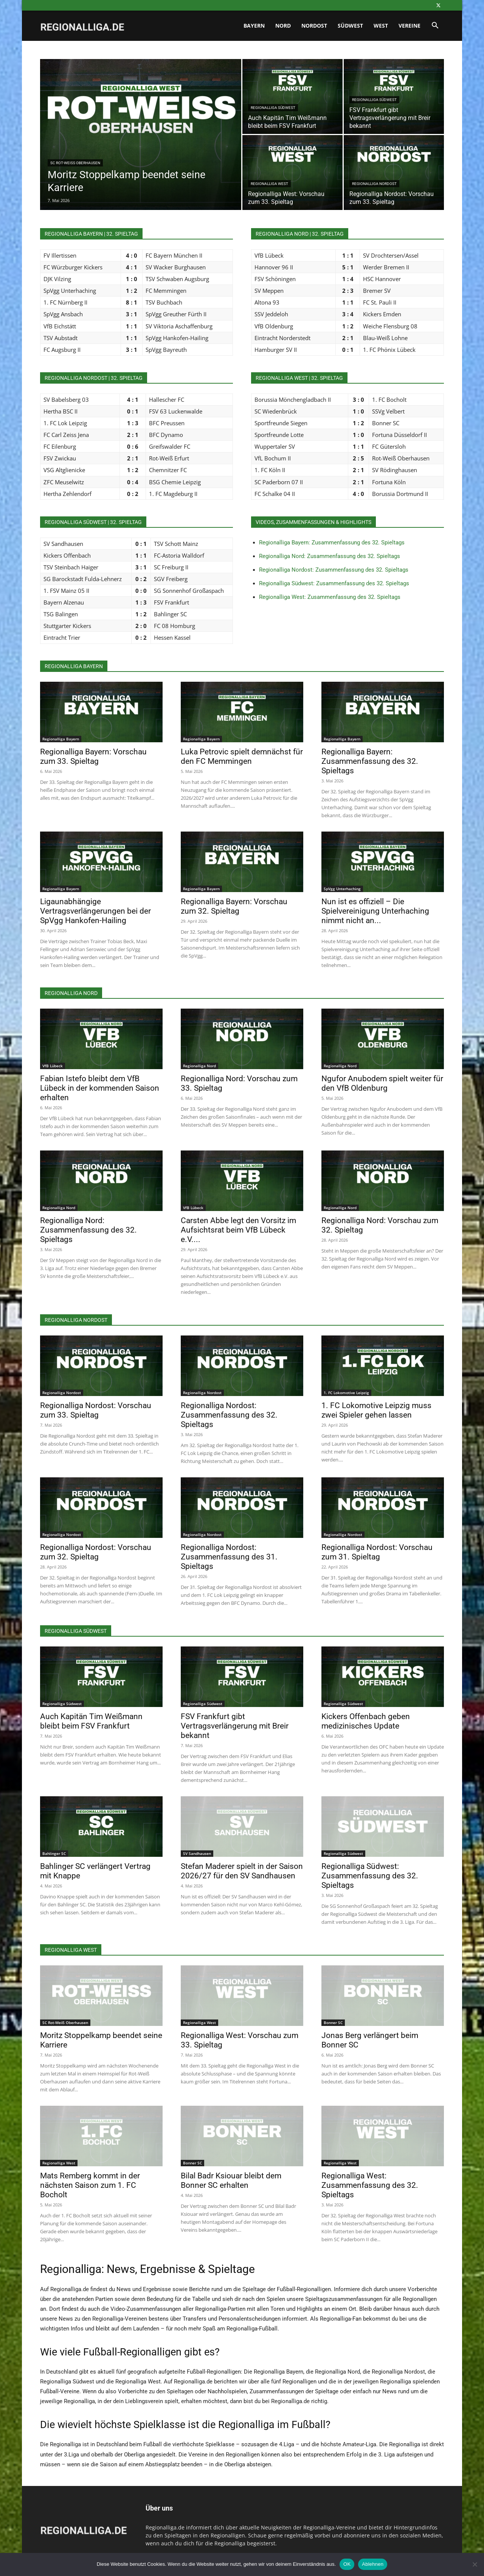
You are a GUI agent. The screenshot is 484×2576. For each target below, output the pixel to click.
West (381, 25)
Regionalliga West (269, 184)
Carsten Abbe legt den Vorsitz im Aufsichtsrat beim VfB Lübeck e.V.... (238, 1230)
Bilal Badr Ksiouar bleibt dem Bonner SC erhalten (231, 2180)
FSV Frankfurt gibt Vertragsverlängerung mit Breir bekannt (235, 1726)
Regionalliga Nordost (374, 184)
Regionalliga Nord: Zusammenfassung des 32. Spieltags (329, 556)
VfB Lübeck (52, 1065)
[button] (435, 26)
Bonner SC (333, 2022)
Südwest (350, 25)
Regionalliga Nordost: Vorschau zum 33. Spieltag (95, 1410)
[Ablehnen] (474, 2564)
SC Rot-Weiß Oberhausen (75, 163)
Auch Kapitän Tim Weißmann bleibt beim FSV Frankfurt (91, 1721)
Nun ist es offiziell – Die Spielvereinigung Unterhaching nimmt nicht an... (375, 911)
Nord (283, 25)
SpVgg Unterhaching (342, 888)
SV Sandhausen (197, 1853)
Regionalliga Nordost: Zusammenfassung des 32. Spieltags (333, 569)
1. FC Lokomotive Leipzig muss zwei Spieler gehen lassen (376, 1410)
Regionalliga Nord (199, 1065)
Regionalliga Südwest (273, 108)
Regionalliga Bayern (60, 739)
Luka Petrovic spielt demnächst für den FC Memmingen (242, 756)
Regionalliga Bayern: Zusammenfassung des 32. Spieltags (332, 542)
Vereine (409, 25)
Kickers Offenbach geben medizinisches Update (365, 1721)
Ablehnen (372, 2564)
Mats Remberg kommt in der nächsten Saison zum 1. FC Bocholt (90, 2185)
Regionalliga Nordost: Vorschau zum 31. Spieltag (377, 1552)
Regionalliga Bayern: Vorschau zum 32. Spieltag (234, 906)
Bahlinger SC (54, 1853)
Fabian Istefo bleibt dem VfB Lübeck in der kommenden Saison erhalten (99, 1088)
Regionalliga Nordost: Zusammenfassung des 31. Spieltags (229, 1557)
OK (347, 2564)
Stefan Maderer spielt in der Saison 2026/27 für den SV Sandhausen (242, 1871)
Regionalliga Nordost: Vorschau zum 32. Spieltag (95, 1552)
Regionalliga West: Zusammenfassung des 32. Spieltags (329, 597)
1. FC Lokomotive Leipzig (346, 1392)
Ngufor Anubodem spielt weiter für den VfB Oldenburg (382, 1083)
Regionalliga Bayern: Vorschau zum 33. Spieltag (93, 756)
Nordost (314, 25)
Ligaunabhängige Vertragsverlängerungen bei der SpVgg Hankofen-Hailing (95, 911)
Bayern (254, 25)
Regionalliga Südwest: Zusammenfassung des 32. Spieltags (334, 583)
